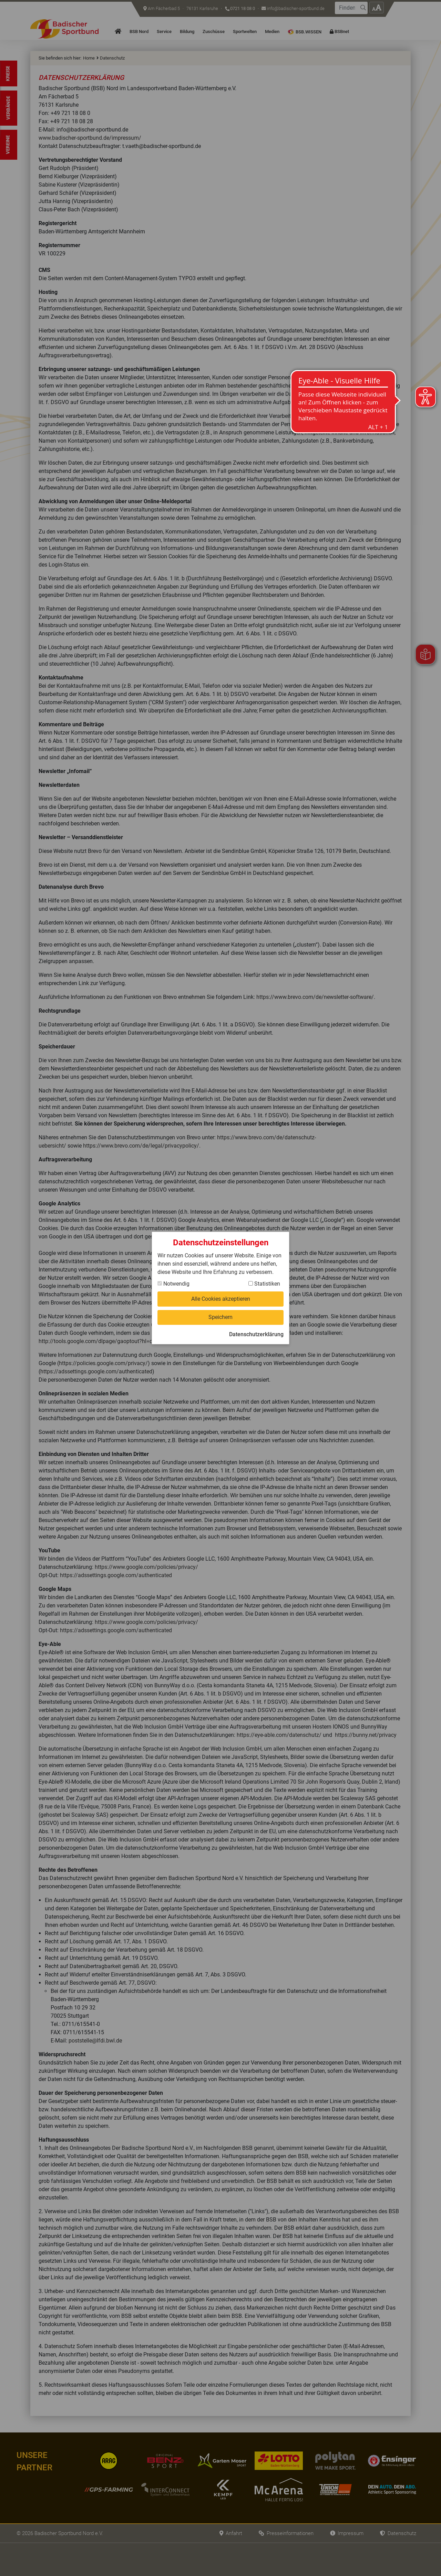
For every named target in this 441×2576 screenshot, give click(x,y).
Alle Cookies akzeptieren (220, 1299)
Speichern (220, 1317)
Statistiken (264, 1283)
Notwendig (173, 1283)
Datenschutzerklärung (256, 1334)
